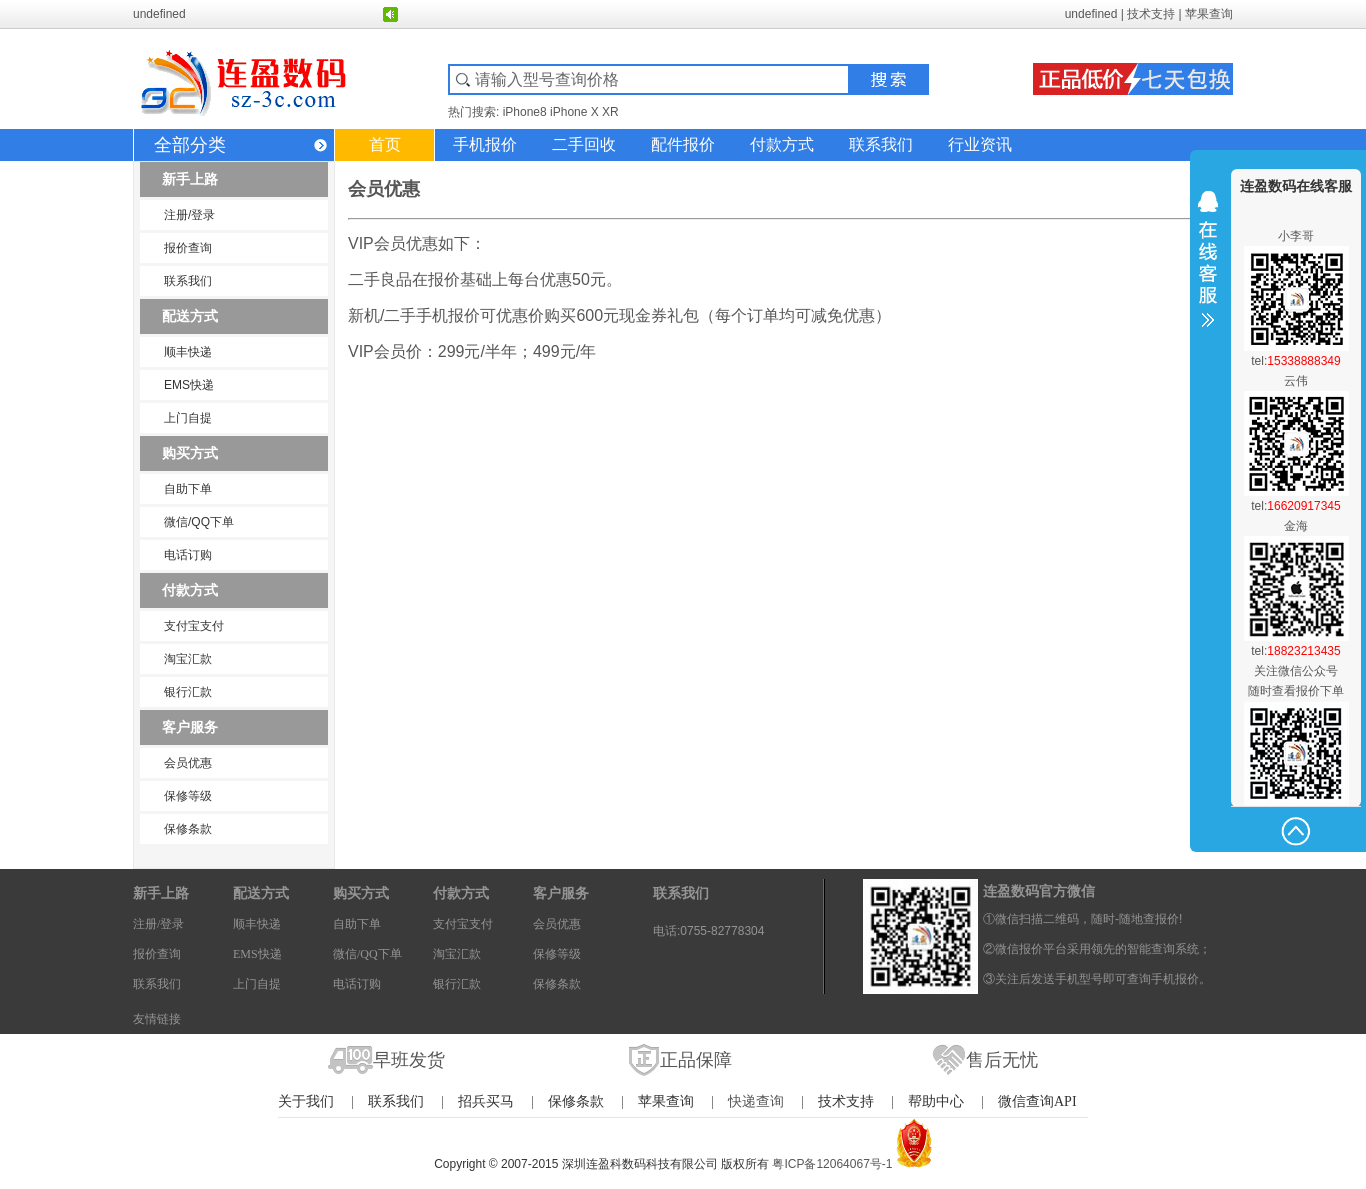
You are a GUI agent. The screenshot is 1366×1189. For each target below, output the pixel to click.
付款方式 (782, 144)
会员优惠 (188, 763)
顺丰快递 (188, 352)
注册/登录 (189, 215)
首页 (385, 144)
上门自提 (188, 418)
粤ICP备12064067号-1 (832, 1164)
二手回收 (584, 144)
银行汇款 (188, 692)
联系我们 (881, 144)
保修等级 (188, 796)
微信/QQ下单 (199, 522)
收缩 (1208, 272)
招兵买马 (486, 1101)
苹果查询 (1209, 14)
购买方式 (190, 453)
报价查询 (188, 248)
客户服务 (190, 727)
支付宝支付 (194, 626)
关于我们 (306, 1101)
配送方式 (190, 316)
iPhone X (574, 112)
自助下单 (188, 489)
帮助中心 (936, 1101)
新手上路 (190, 179)
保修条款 (188, 829)
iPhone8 (525, 112)
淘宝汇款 (188, 659)
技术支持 (1151, 14)
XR (610, 112)
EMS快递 (189, 385)
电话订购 (188, 555)
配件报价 (683, 144)
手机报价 (485, 144)
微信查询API (1037, 1101)
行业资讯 (980, 144)
